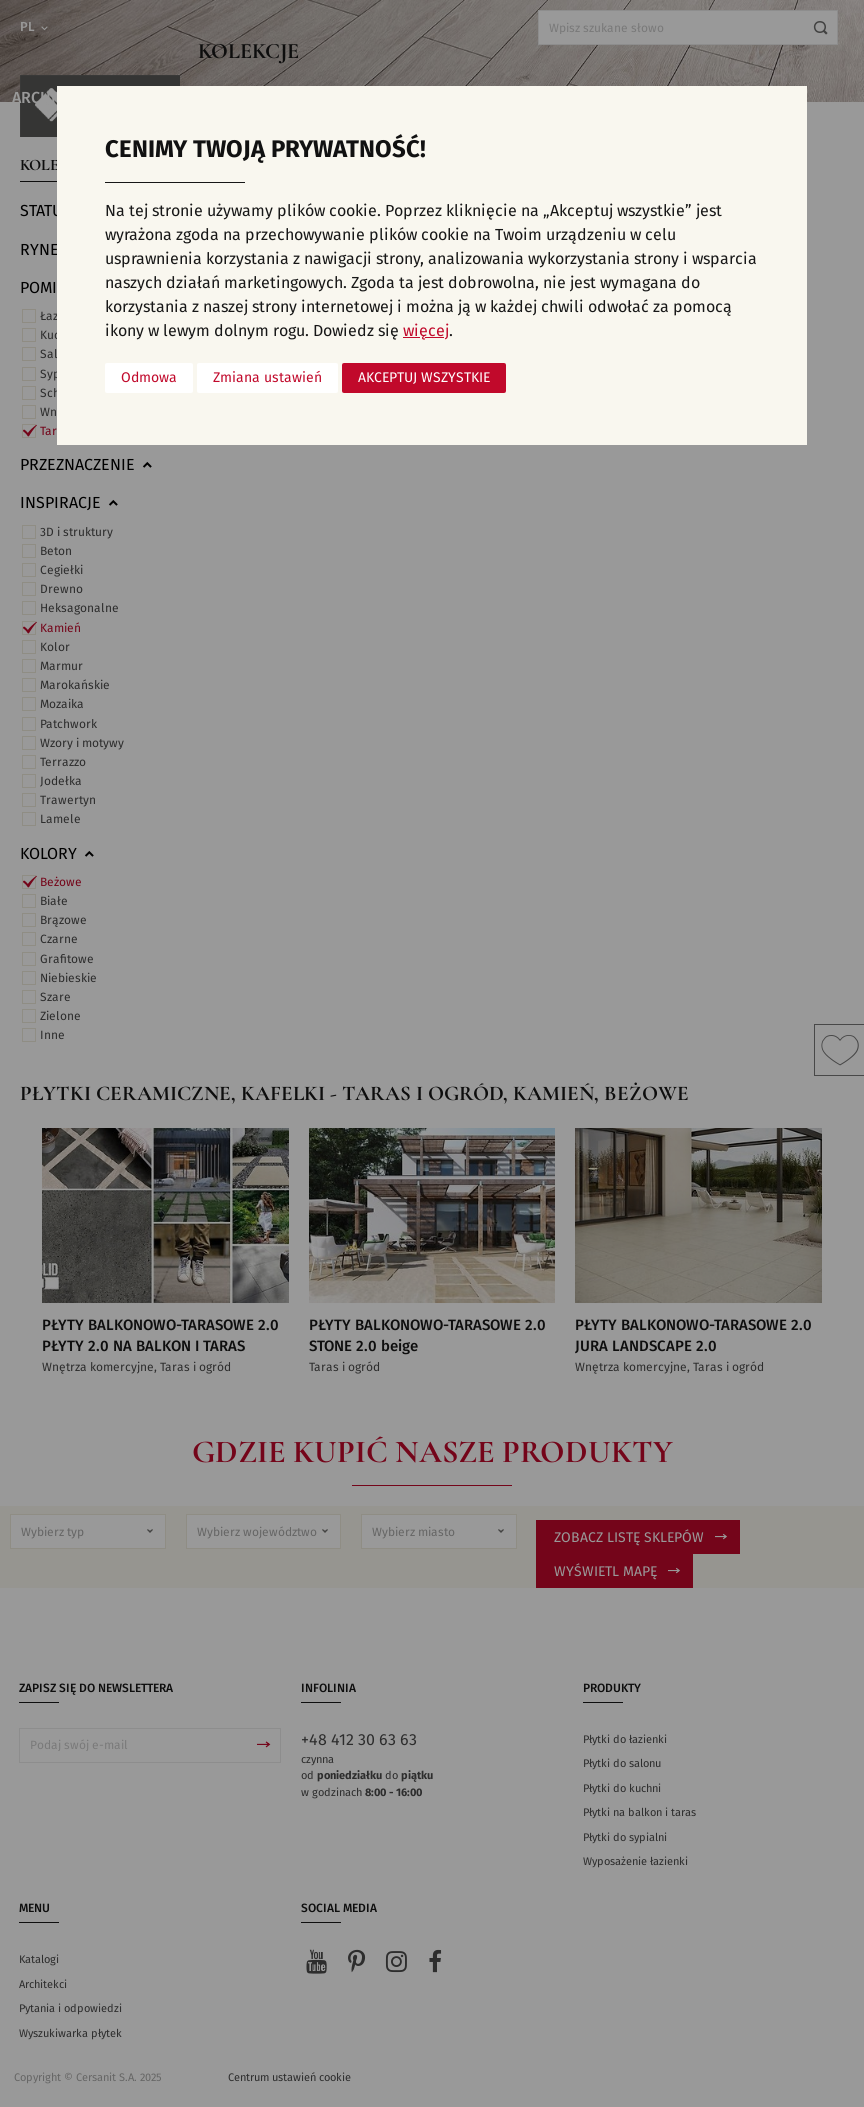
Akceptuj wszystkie (424, 378)
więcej (426, 331)
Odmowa (149, 378)
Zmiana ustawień (267, 378)
